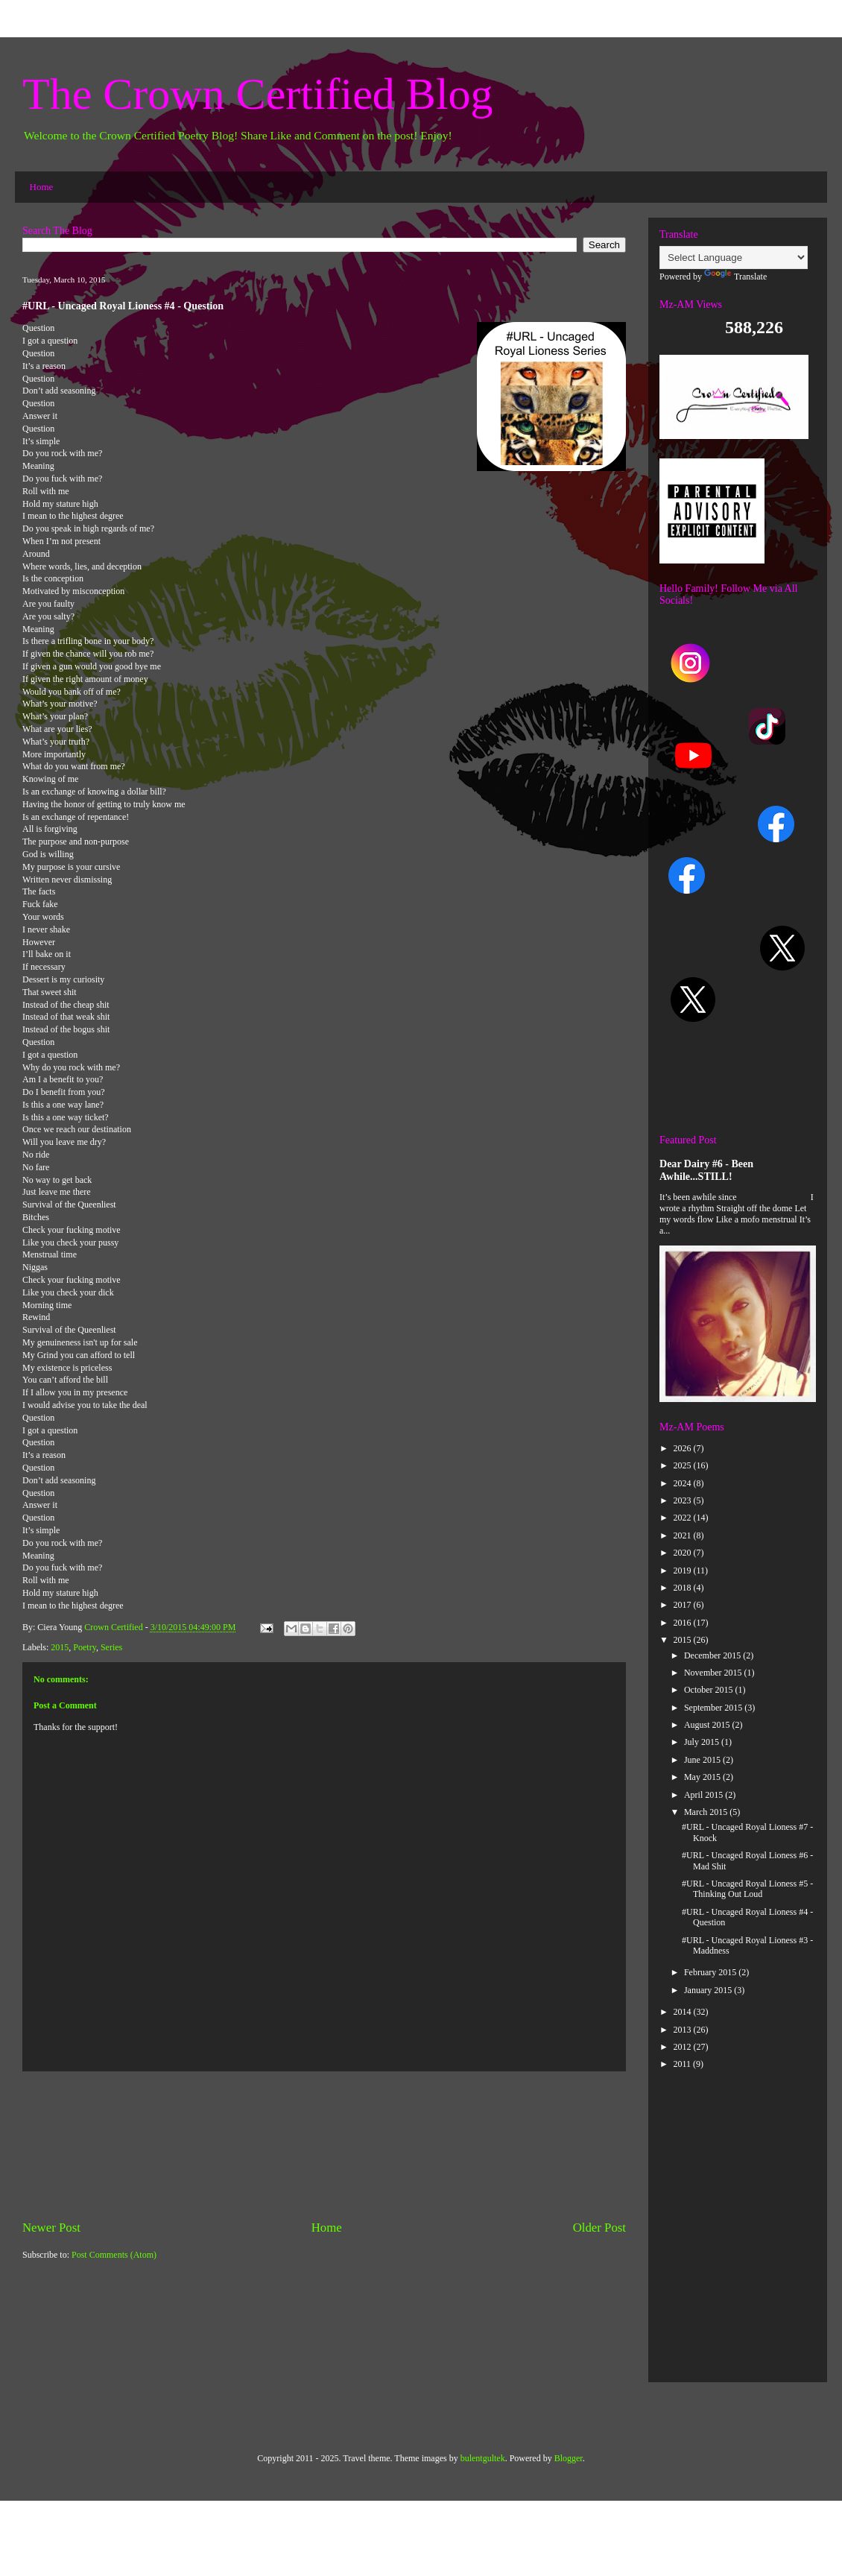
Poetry (84, 1647)
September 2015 (714, 1707)
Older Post (599, 2227)
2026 (684, 1448)
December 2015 (713, 1655)
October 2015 (709, 1690)
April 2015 (704, 1795)
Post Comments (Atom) (114, 2255)
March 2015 (706, 1812)
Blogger (568, 2458)
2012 (684, 2047)
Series (111, 1647)
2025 (684, 1465)
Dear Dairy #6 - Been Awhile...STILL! (706, 1170)
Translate (735, 276)
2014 (684, 2012)
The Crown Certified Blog (257, 94)
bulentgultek (482, 2458)
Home (42, 186)
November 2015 (714, 1672)
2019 (684, 1570)
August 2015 (708, 1725)
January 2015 (709, 1990)
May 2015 (703, 1777)
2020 (684, 1552)
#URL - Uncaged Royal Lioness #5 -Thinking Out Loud (747, 1888)
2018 (684, 1587)
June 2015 (703, 1760)
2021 (684, 1535)
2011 (684, 2064)
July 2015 (702, 1742)
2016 (684, 1622)
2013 (684, 2029)
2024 (684, 1483)
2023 (684, 1500)
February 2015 (711, 1972)
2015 (60, 1647)
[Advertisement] (324, 2145)
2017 (684, 1605)
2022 (684, 1517)
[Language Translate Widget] (733, 257)
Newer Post (51, 2227)
